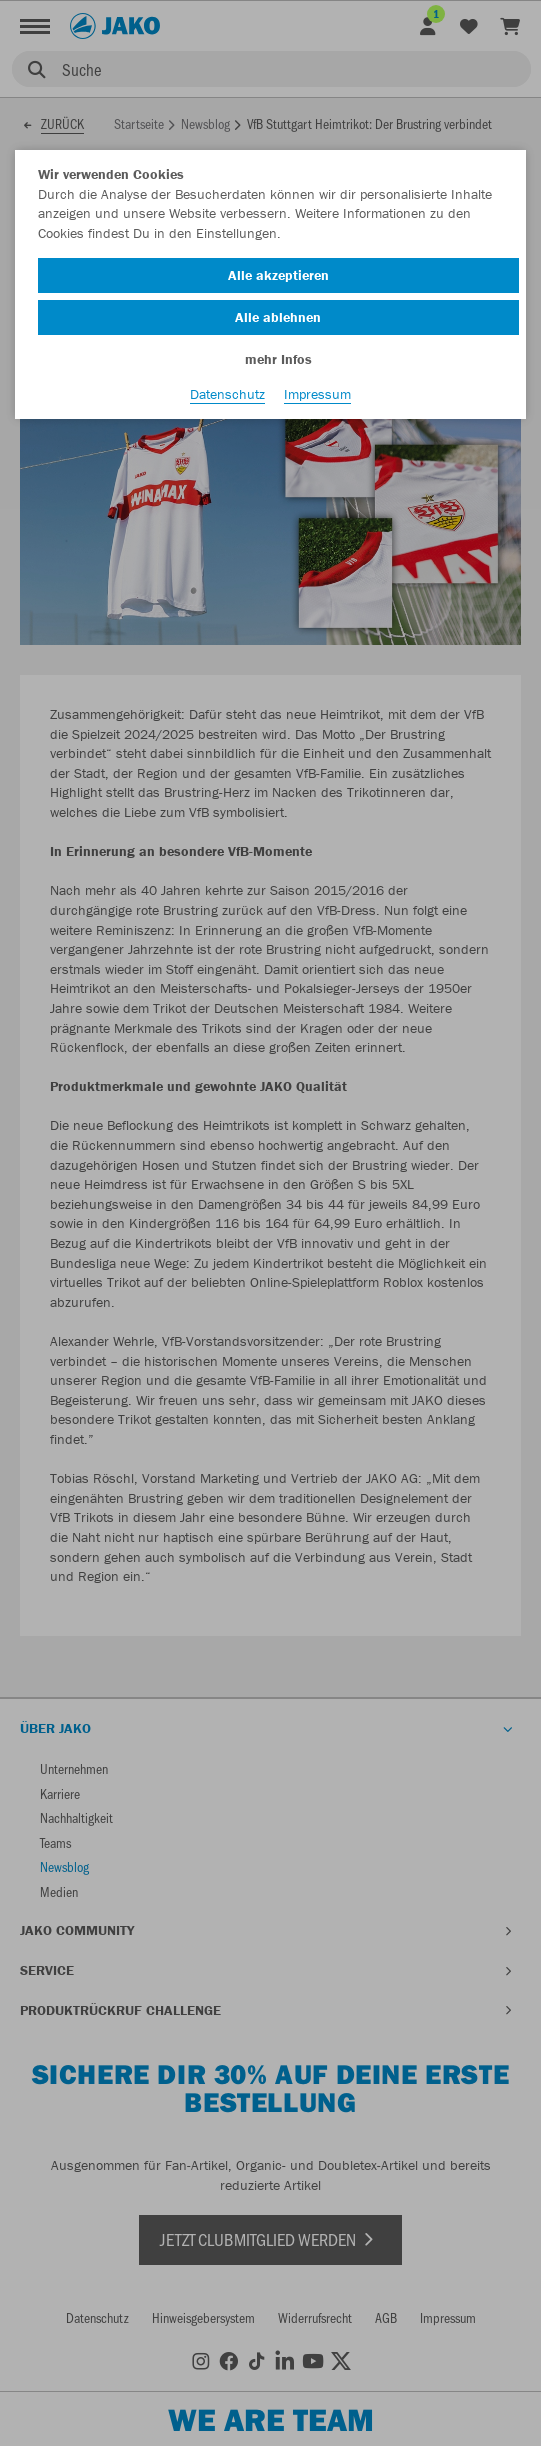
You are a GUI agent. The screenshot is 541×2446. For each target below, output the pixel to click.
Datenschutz (227, 394)
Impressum (317, 394)
